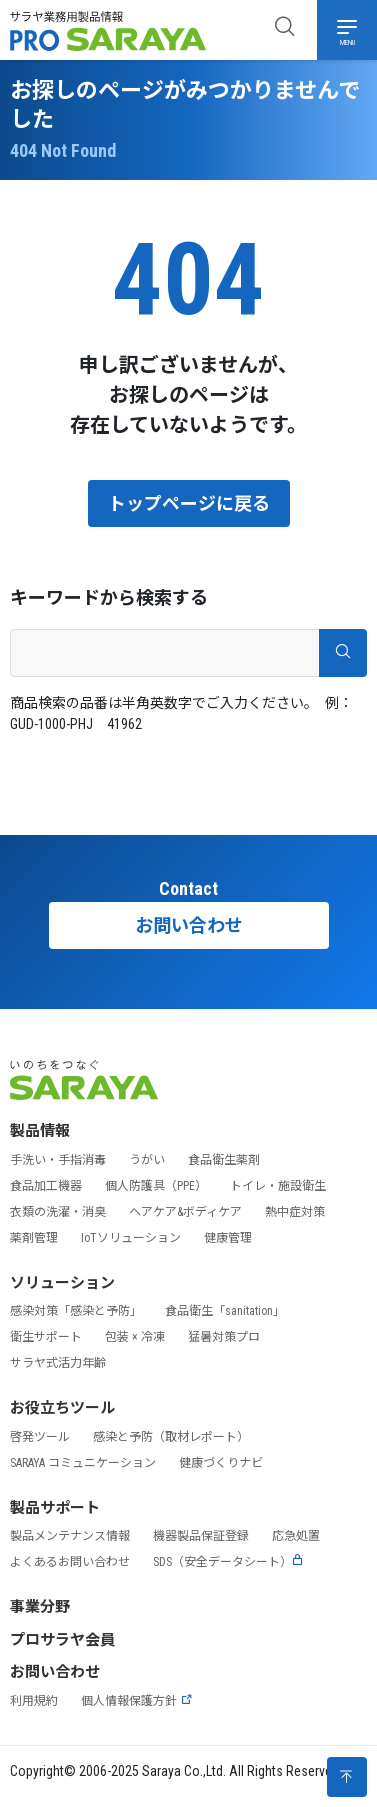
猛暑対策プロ (224, 1337)
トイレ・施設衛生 (278, 1186)
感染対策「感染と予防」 (76, 1311)
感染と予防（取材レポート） (171, 1437)
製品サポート (55, 1508)
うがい (147, 1160)
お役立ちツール (62, 1408)
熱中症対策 (295, 1212)
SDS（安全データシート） (228, 1562)
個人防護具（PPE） (156, 1186)
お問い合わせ (189, 925)
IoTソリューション (131, 1238)
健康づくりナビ (221, 1463)
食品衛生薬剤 (224, 1160)
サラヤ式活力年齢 (58, 1363)
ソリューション (62, 1283)
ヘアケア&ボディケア (185, 1212)
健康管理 (228, 1238)
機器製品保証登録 (201, 1536)
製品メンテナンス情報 (70, 1536)
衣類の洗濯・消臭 (58, 1212)
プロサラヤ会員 (62, 1640)
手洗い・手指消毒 (58, 1160)
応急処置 (296, 1536)
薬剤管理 (34, 1238)
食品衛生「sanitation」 (225, 1311)
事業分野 (40, 1607)
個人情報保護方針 (137, 1701)
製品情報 (40, 1131)
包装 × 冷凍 (135, 1337)
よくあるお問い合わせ (70, 1562)
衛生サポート (46, 1337)
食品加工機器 (46, 1186)
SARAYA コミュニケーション (83, 1463)
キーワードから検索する (109, 597)
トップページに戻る (189, 503)
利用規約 (34, 1701)
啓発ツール (40, 1437)
